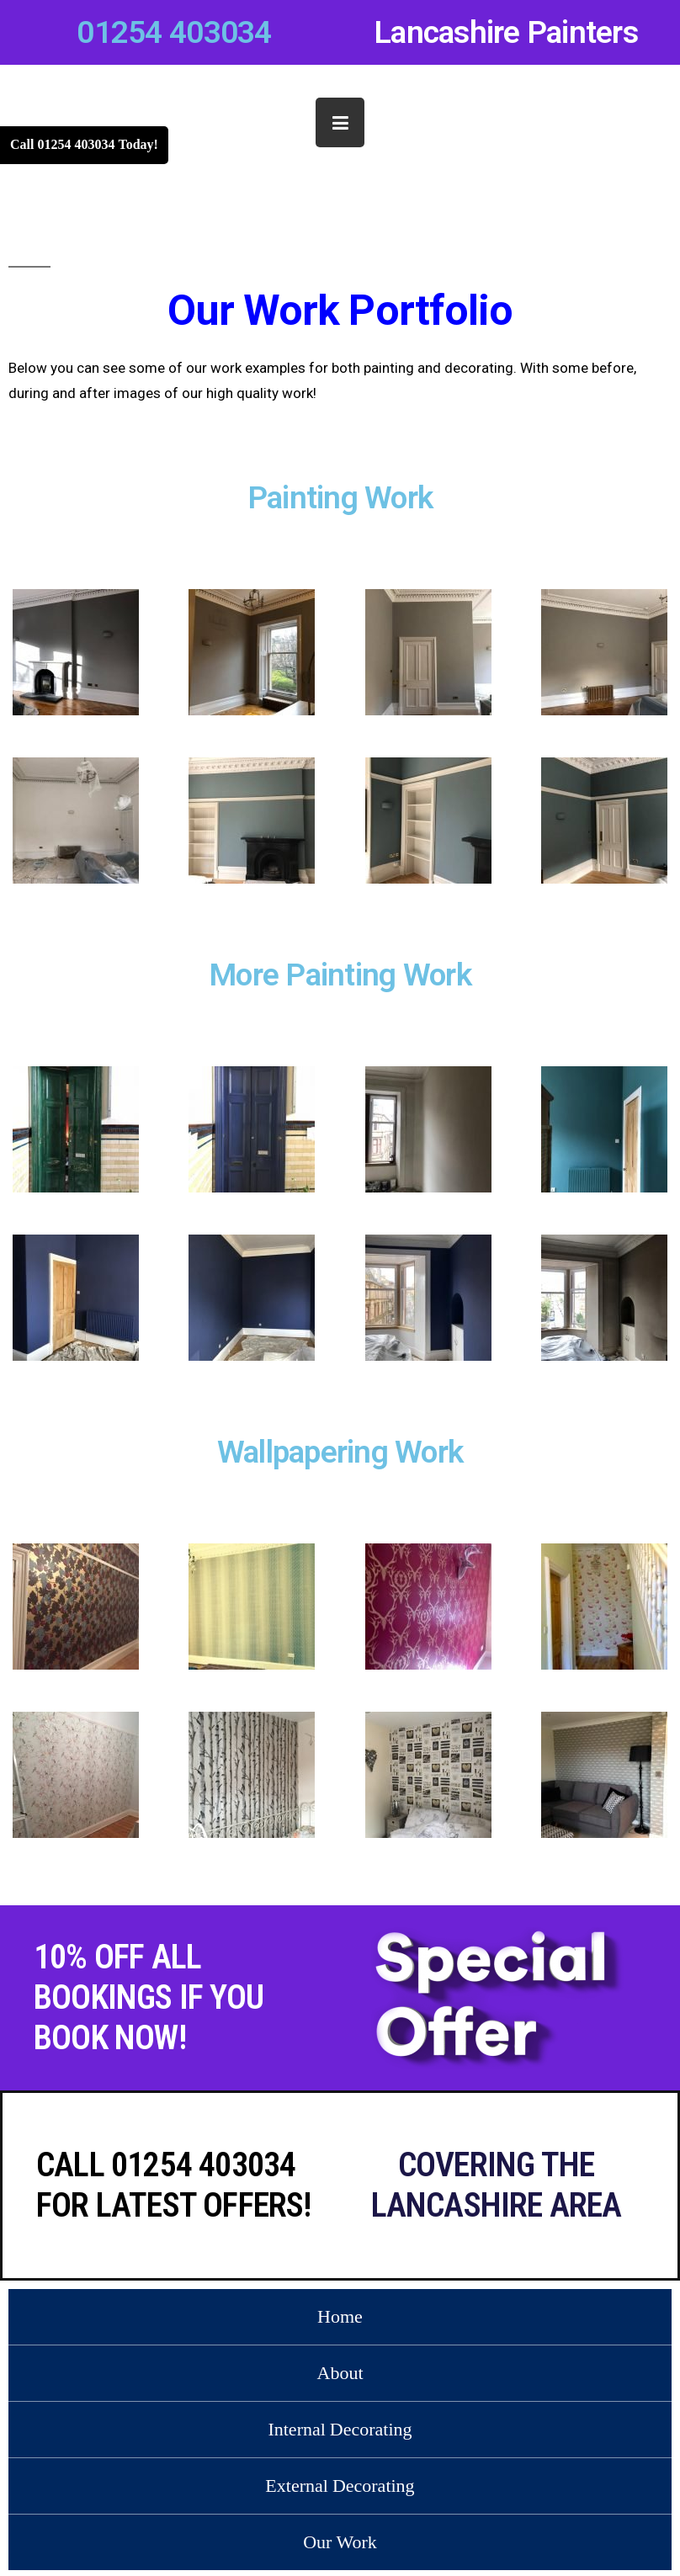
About (340, 2373)
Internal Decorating (340, 2429)
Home (340, 2317)
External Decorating (339, 2486)
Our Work (340, 2542)
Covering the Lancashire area (496, 2185)
